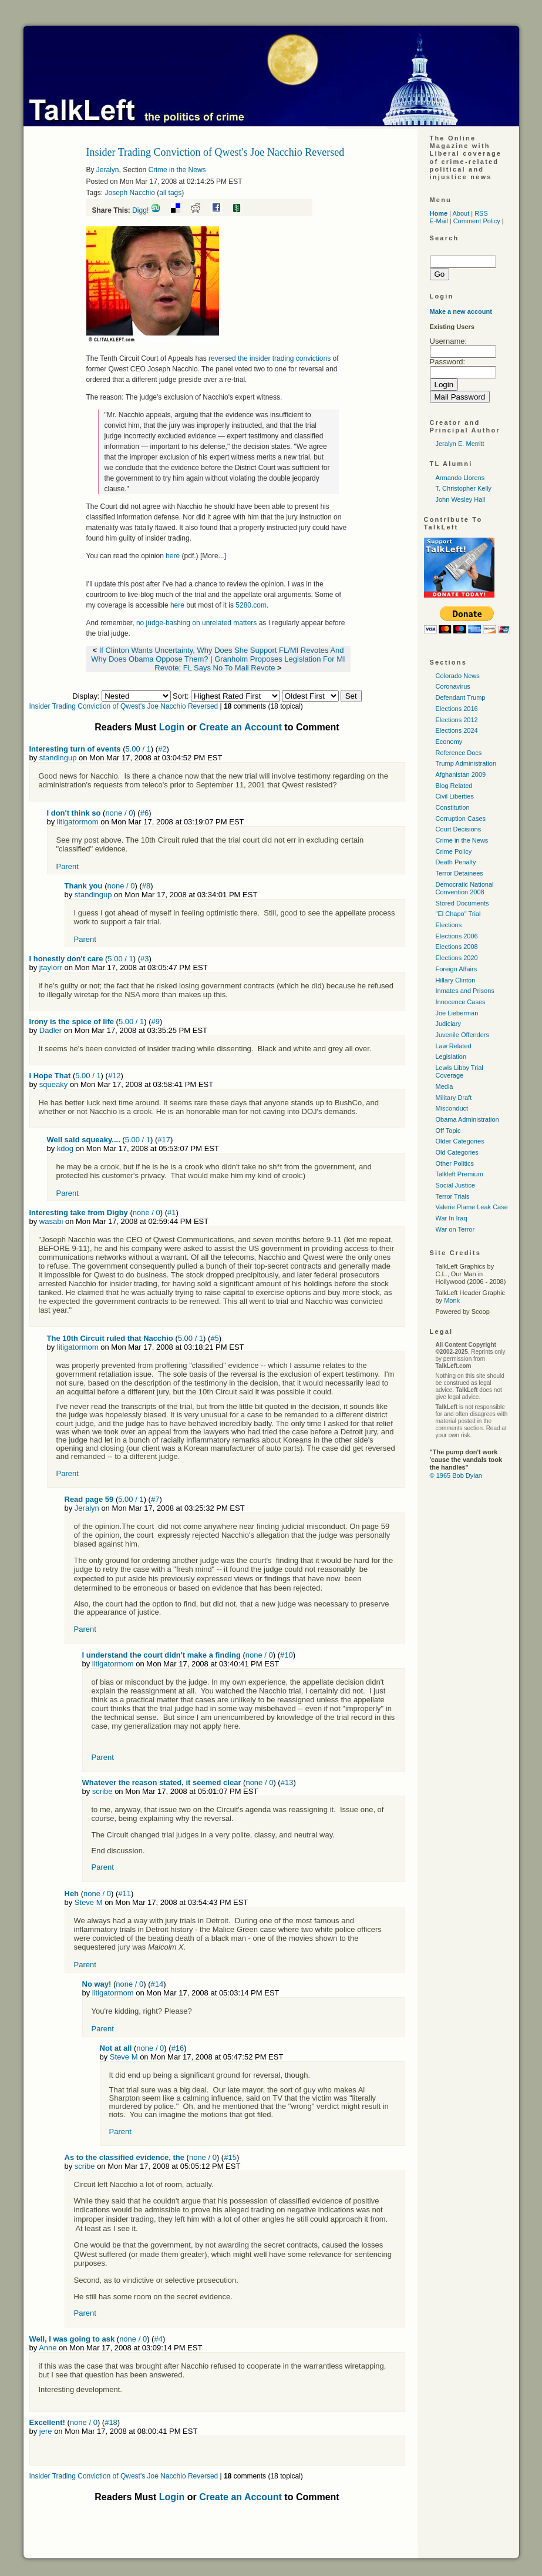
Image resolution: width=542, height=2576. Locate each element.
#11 (124, 1893)
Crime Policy (454, 851)
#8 (146, 885)
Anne (47, 2347)
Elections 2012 (457, 719)
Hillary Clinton (456, 980)
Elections (449, 924)
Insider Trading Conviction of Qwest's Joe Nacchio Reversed (123, 706)
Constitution (453, 807)
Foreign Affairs (456, 968)
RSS (481, 213)
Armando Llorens (460, 477)
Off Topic (448, 1130)
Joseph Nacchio (130, 193)
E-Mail (439, 220)
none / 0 (119, 813)
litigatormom (78, 821)
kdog (65, 1148)
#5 (214, 1338)
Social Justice (455, 1185)
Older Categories (460, 1141)
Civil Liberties (455, 796)
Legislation (451, 1056)
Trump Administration (466, 763)
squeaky (53, 1084)
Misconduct (452, 1108)
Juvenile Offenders (463, 1034)
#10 (286, 1655)
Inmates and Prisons (465, 990)
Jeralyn (107, 170)
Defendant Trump (461, 697)
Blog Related (454, 785)
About (460, 213)
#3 (144, 958)
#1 (171, 1212)
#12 (114, 1075)
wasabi (51, 1221)
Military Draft (454, 1097)
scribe (102, 1791)
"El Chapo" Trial (458, 913)
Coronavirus (453, 686)
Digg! (140, 210)
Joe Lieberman (457, 1013)
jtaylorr (50, 967)
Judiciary (448, 1023)
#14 (157, 1984)
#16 (177, 2048)
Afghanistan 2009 (461, 774)
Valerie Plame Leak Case (472, 1206)
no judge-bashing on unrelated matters (197, 623)
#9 (156, 1021)
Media (444, 1086)
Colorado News (458, 675)
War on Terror (455, 1229)
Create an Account (240, 727)
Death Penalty (456, 862)
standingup (58, 757)
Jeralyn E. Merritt (460, 443)
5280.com (251, 605)
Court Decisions (459, 829)
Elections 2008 (457, 946)
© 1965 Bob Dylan (456, 1475)
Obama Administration (467, 1119)
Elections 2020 (457, 957)
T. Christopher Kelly (463, 488)
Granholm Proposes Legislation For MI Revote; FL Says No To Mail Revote (249, 663)
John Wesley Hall (461, 499)
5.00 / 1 (137, 748)
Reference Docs (459, 752)
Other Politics (455, 1163)
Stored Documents (462, 903)
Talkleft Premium (459, 1174)
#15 (230, 2157)
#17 (163, 1139)
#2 (162, 748)
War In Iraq (451, 1218)
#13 (287, 1782)
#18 (111, 2422)
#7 (155, 1499)
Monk (452, 1300)
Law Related (454, 1045)
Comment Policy (476, 220)
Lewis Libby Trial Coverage (459, 1071)
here (173, 556)
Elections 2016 (457, 708)
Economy (449, 741)
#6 (144, 813)
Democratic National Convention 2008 (465, 888)
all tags (170, 193)
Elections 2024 (457, 730)
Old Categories (457, 1152)
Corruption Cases (461, 818)
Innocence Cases (461, 1001)
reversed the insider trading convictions (269, 358)
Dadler (50, 1030)
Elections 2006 (457, 936)
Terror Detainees (459, 873)
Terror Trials (453, 1196)
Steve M (89, 1902)
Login (172, 727)
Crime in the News (177, 170)
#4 (158, 2338)
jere (45, 2431)
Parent (67, 866)
